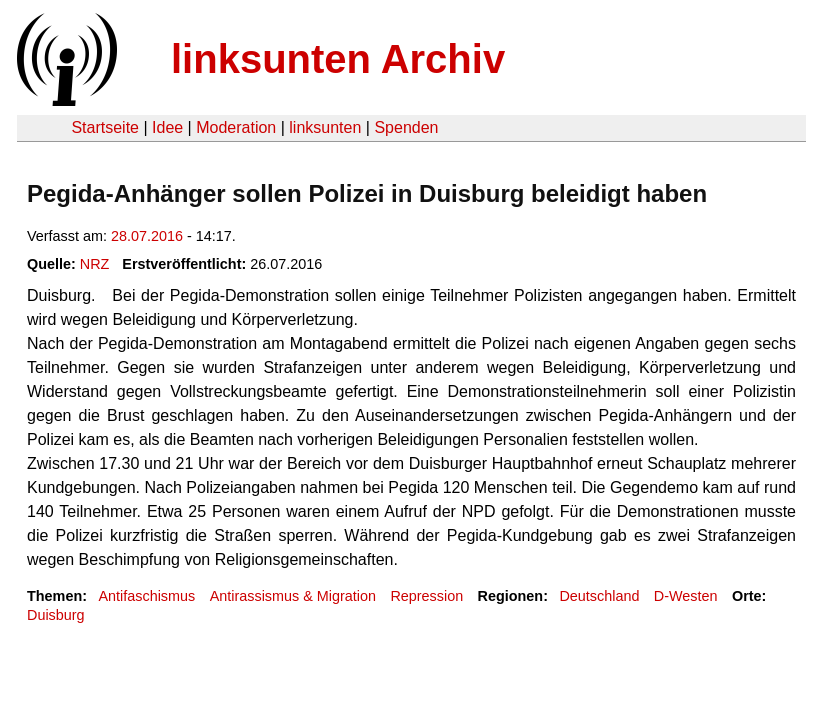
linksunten (325, 127)
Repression (426, 596)
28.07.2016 (147, 236)
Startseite (105, 127)
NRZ (95, 264)
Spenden (406, 127)
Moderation (236, 127)
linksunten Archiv (338, 59)
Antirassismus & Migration (293, 596)
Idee (167, 127)
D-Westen (686, 596)
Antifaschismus (146, 596)
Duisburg (56, 615)
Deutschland (599, 596)
